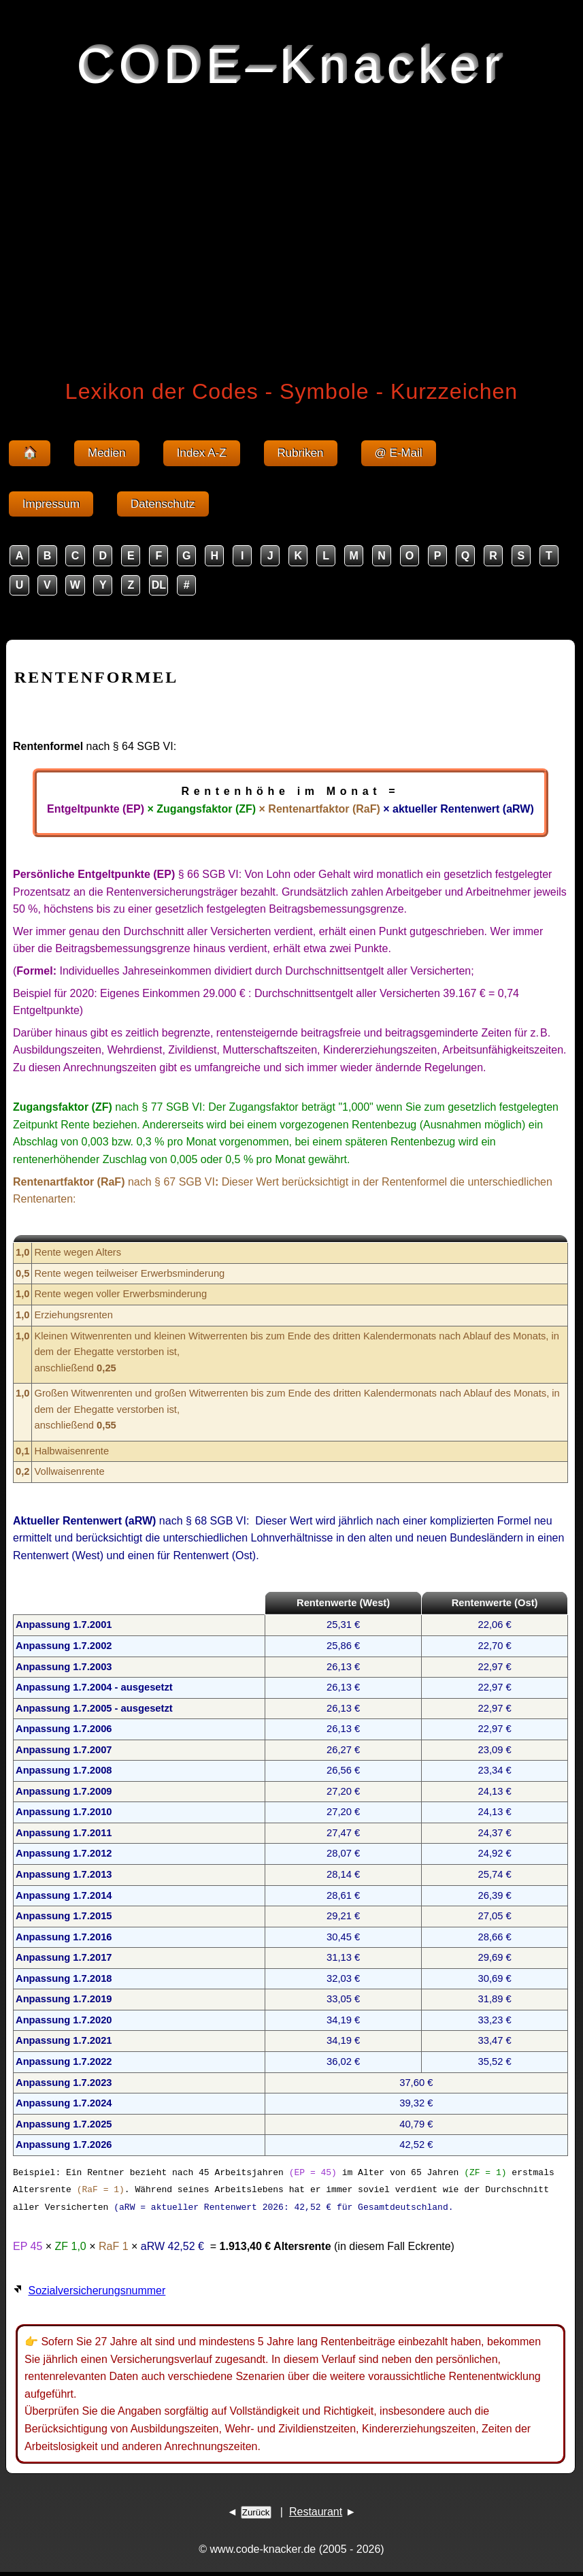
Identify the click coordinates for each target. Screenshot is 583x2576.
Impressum (51, 504)
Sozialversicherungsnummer (96, 2290)
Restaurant (315, 2511)
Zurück (256, 2512)
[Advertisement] (291, 230)
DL (159, 585)
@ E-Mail (398, 452)
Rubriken (301, 452)
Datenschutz (163, 504)
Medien (107, 452)
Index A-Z (202, 452)
